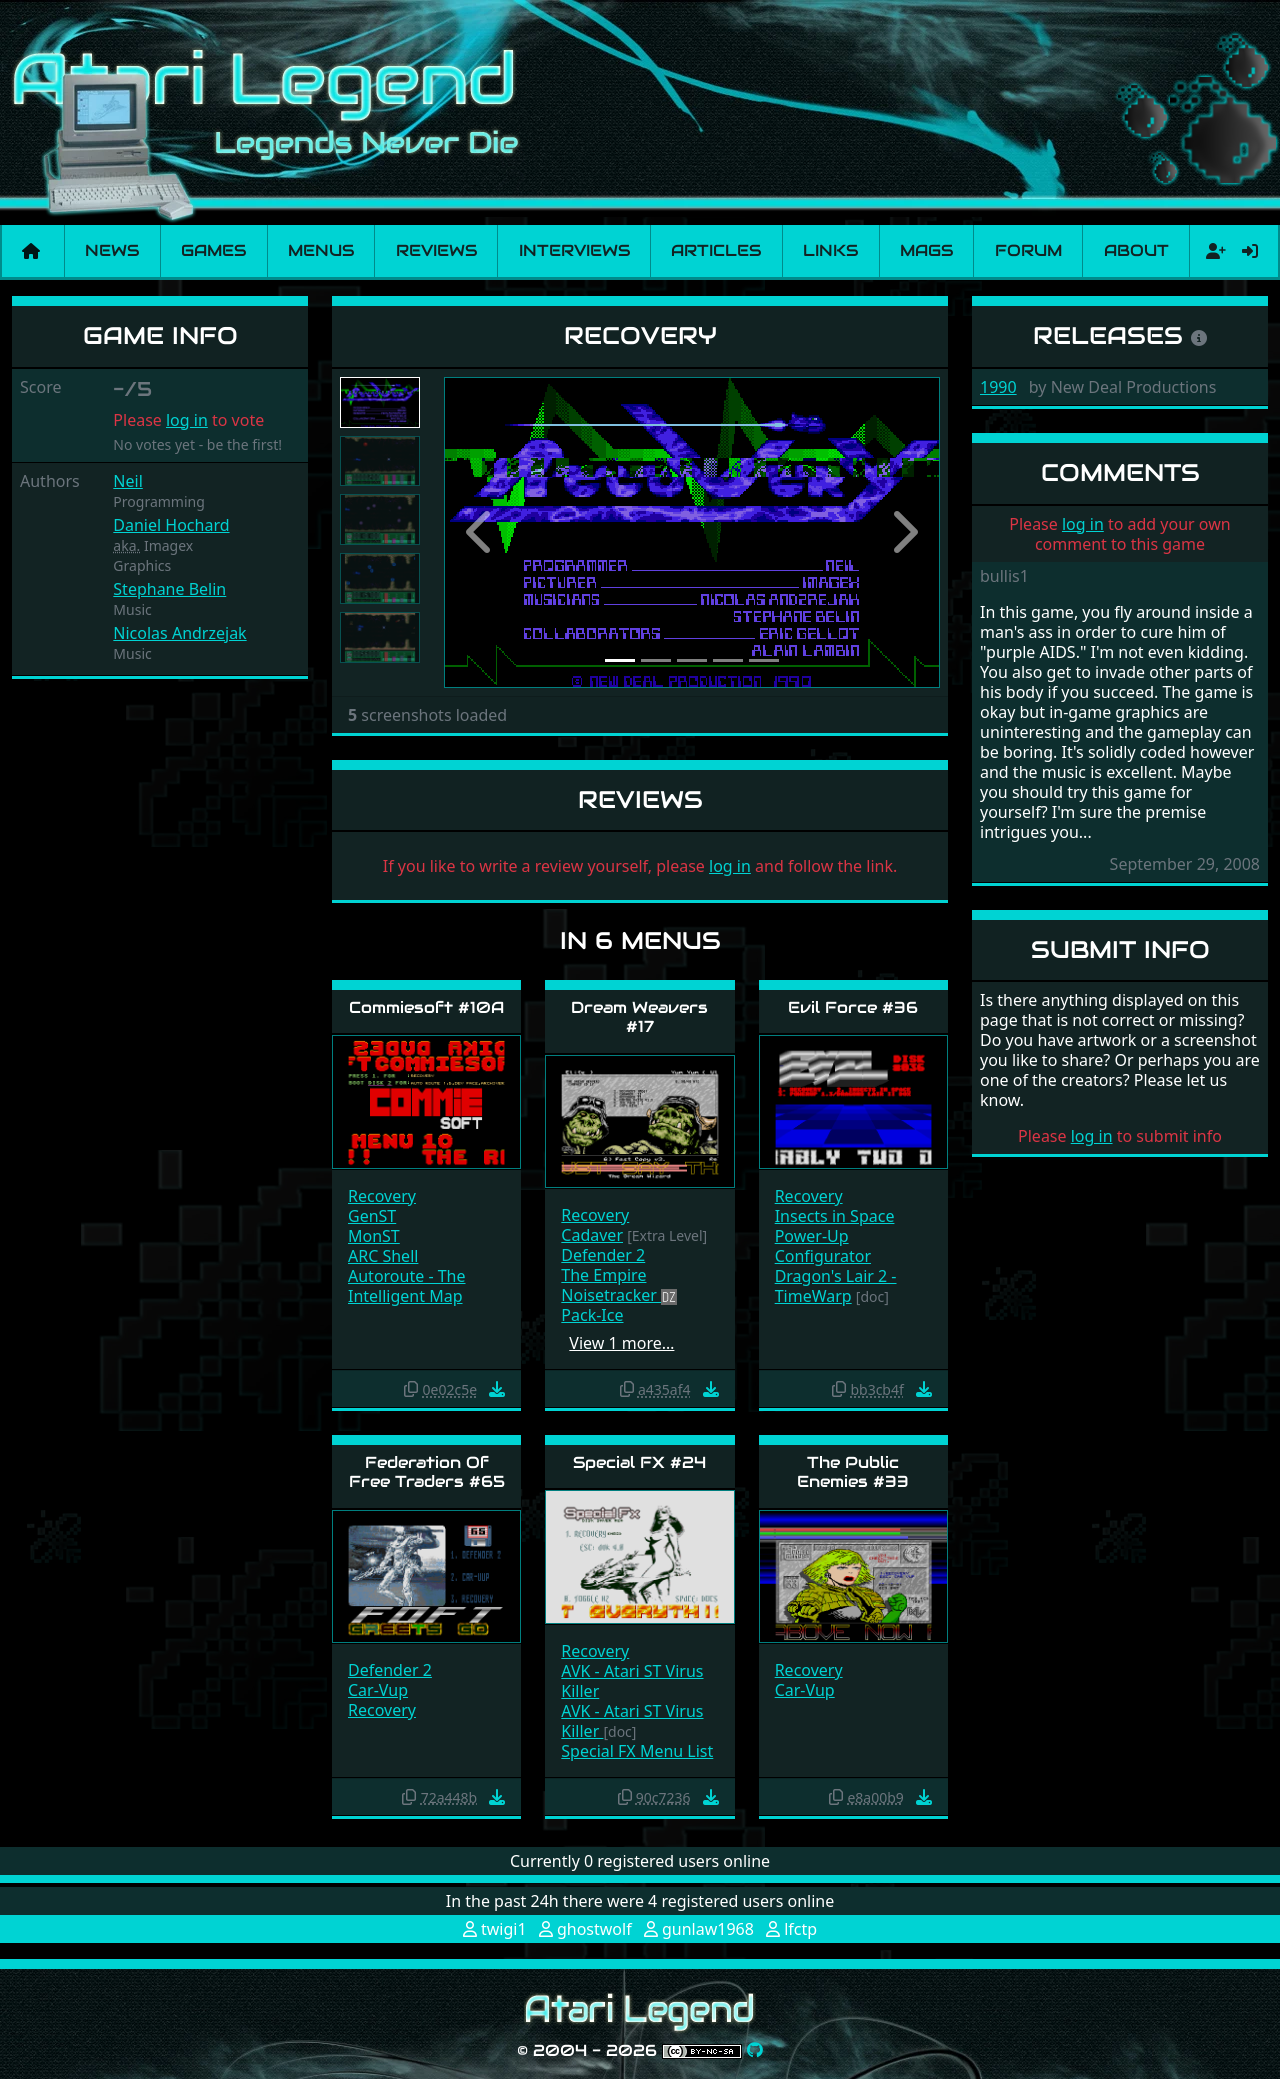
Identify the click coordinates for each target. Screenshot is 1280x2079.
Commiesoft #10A (426, 1007)
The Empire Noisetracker (611, 1285)
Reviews (436, 250)
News (112, 250)
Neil (127, 481)
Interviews (574, 250)
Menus (321, 250)
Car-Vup (378, 1690)
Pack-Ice (592, 1315)
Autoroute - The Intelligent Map (407, 1286)
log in (187, 420)
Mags (926, 250)
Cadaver (592, 1235)
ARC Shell (383, 1256)
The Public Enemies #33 (853, 1472)
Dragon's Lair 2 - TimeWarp (836, 1286)
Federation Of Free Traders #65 (427, 1472)
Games (213, 250)
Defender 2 (603, 1255)
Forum (1028, 250)
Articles (716, 250)
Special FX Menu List (637, 1751)
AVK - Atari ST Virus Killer (632, 1681)
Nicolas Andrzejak (179, 633)
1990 (998, 387)
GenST (372, 1216)
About (1136, 250)
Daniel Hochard (171, 525)
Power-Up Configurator (823, 1246)
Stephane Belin (169, 589)
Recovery (382, 1196)
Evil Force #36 (853, 1007)
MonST (374, 1236)
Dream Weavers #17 (639, 1017)
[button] (481, 532)
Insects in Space (835, 1216)
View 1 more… (621, 1343)
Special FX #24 (639, 1462)
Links (830, 250)
